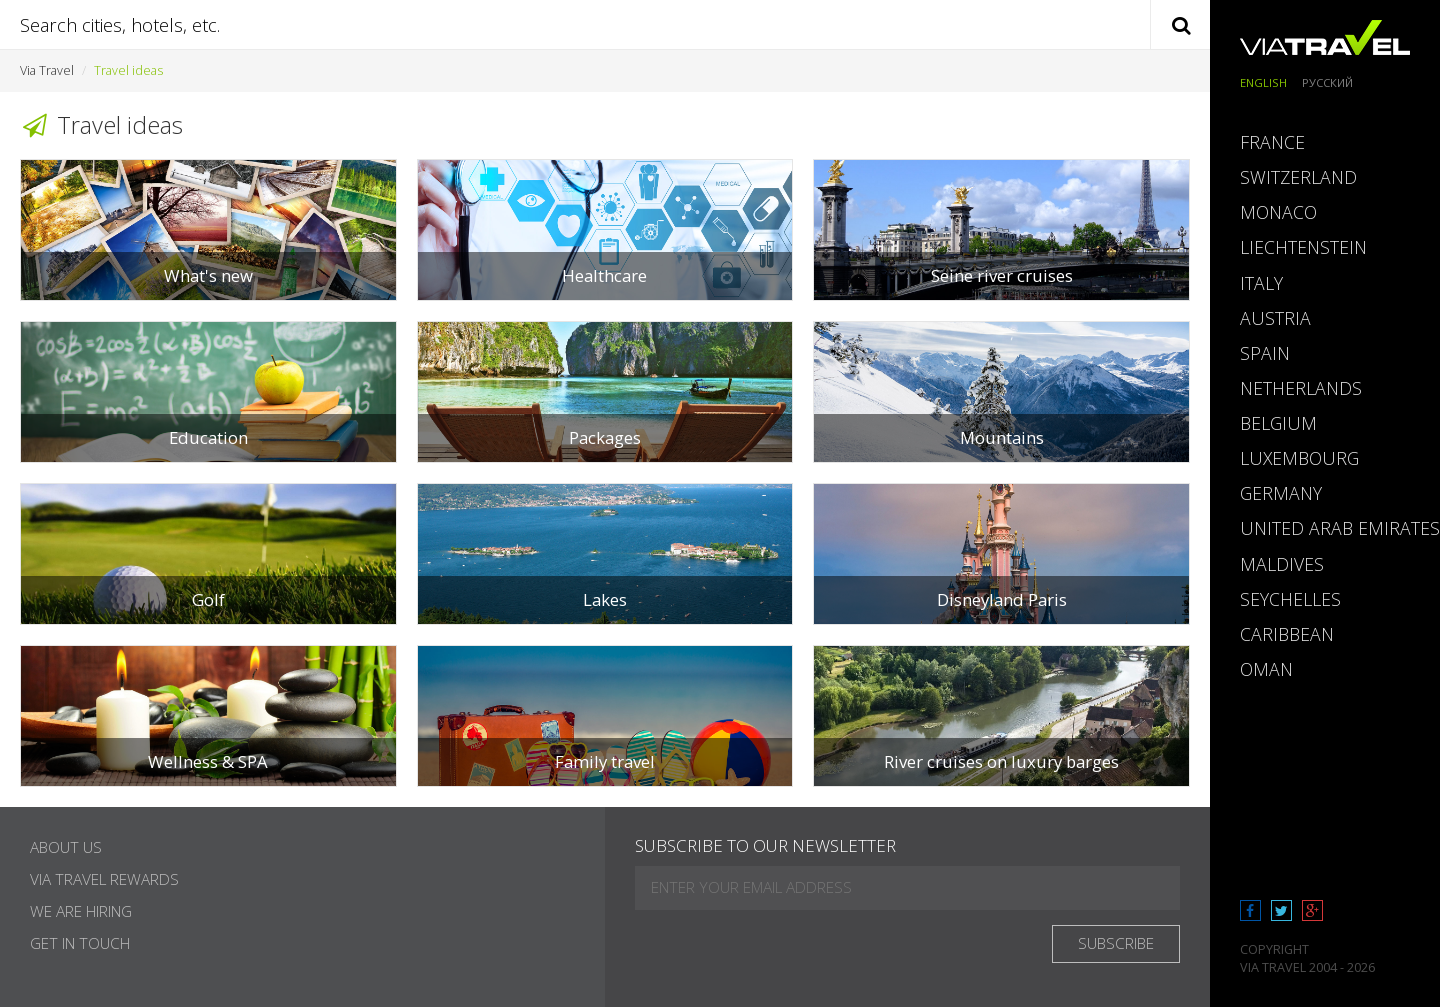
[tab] (1325, 142)
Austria (1275, 318)
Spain (1265, 353)
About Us (66, 847)
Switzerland (1298, 177)
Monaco (1278, 212)
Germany (1281, 493)
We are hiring (81, 911)
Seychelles (1290, 599)
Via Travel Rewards (104, 879)
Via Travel (47, 70)
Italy (1261, 283)
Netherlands (1301, 388)
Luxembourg (1299, 458)
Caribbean (1287, 634)
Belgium (1278, 423)
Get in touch (80, 943)
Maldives (1282, 564)
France (1272, 142)
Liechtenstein (1303, 247)
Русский (1327, 82)
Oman (1266, 669)
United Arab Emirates (1340, 528)
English (1263, 82)
